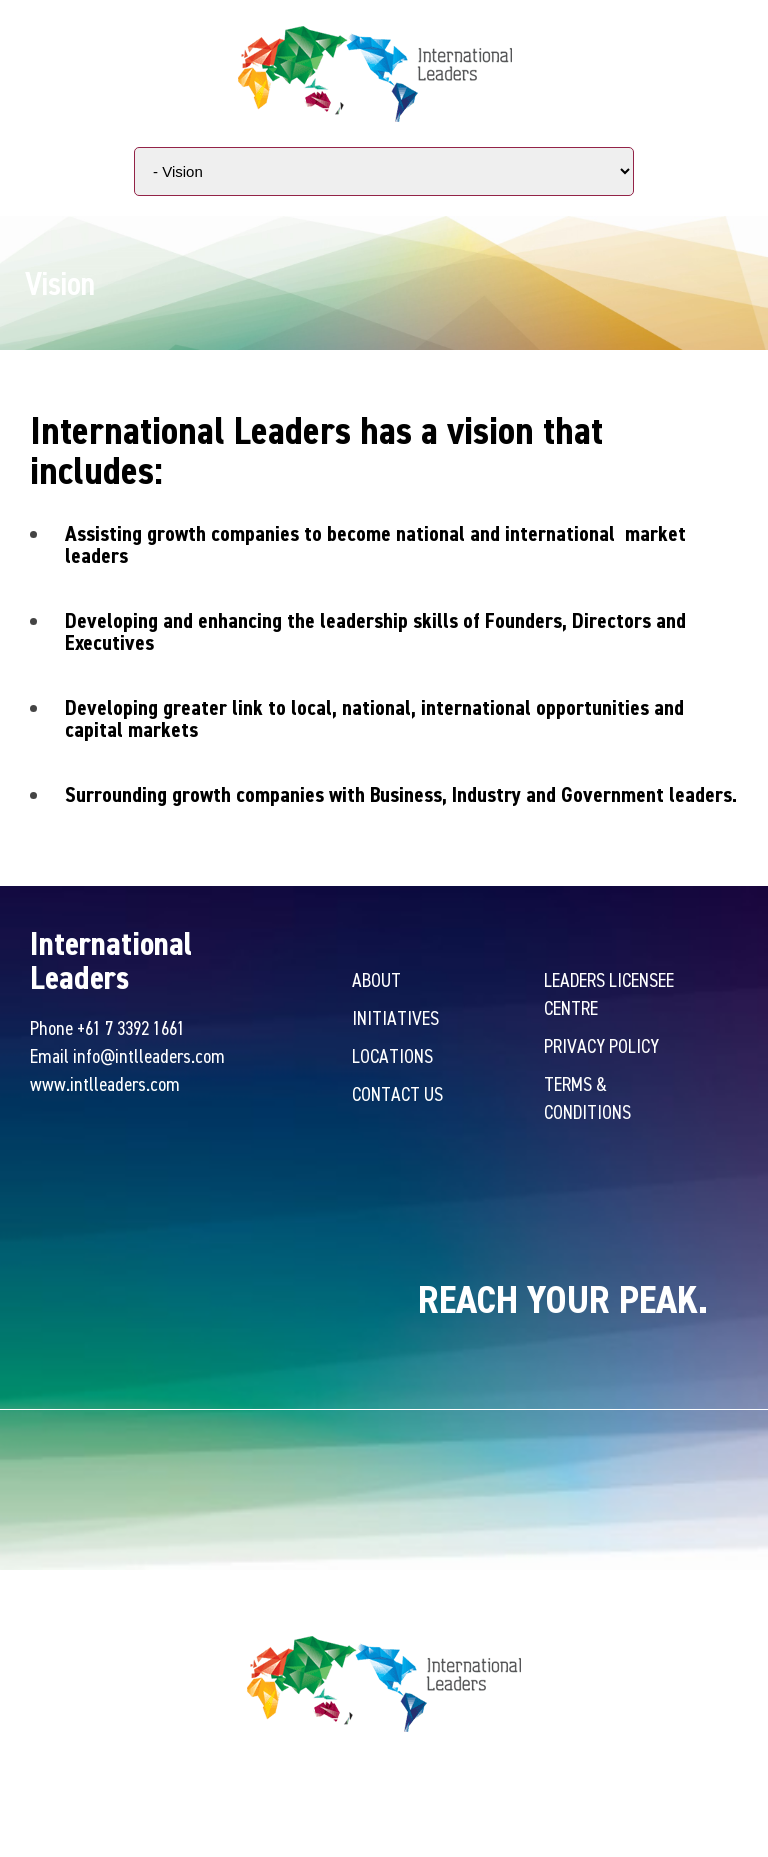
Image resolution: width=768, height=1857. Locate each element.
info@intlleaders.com (149, 1055)
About (376, 979)
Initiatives (395, 1017)
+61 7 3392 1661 (131, 1027)
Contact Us (397, 1093)
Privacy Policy (601, 1045)
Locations (392, 1055)
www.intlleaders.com (105, 1083)
